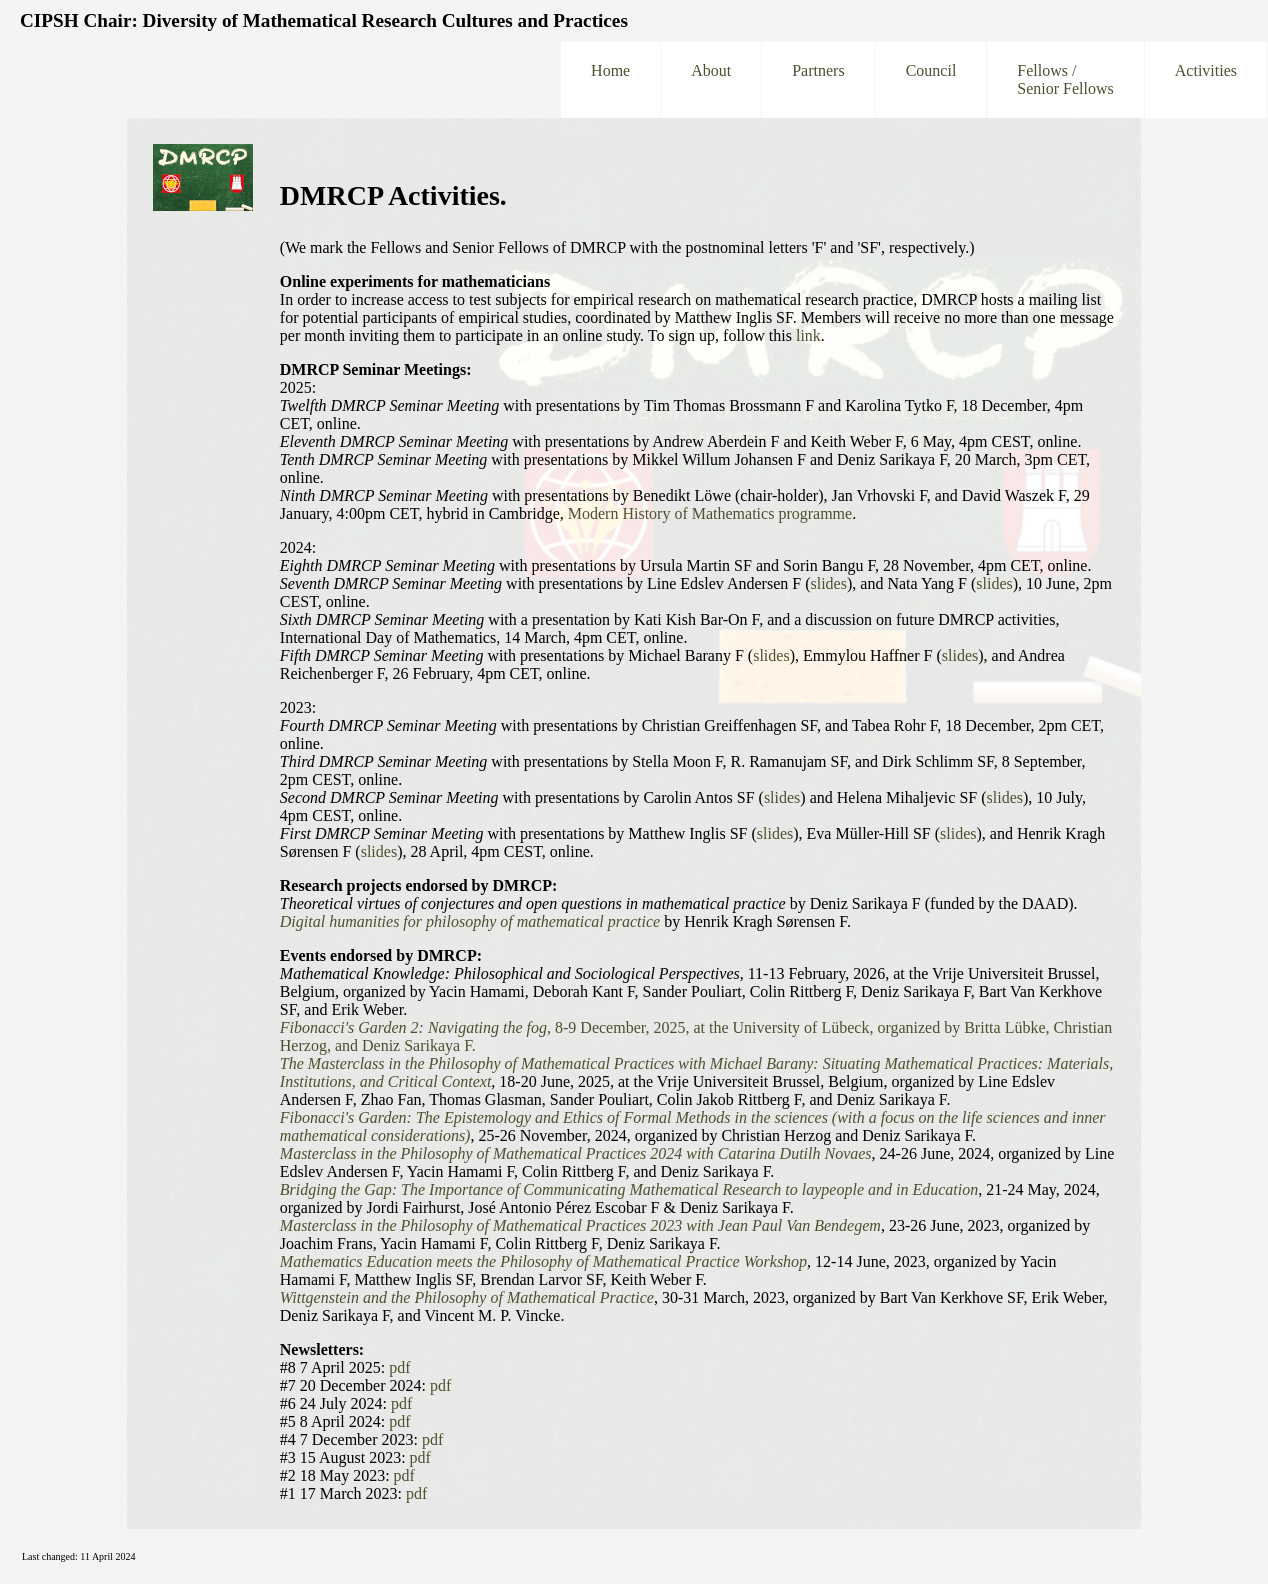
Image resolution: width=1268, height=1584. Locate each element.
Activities (1206, 79)
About (711, 79)
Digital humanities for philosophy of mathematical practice (470, 921)
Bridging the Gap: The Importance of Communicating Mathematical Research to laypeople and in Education (629, 1189)
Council (931, 79)
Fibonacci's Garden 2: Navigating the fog (413, 1027)
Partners (818, 79)
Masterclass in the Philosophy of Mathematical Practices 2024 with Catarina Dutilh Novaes (576, 1153)
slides (829, 583)
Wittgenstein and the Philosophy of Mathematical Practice (467, 1297)
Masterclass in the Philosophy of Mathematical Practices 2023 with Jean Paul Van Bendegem (580, 1225)
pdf (399, 1367)
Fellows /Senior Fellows (1065, 79)
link (808, 335)
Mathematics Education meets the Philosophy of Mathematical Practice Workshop (543, 1261)
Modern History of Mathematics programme (710, 513)
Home (610, 79)
